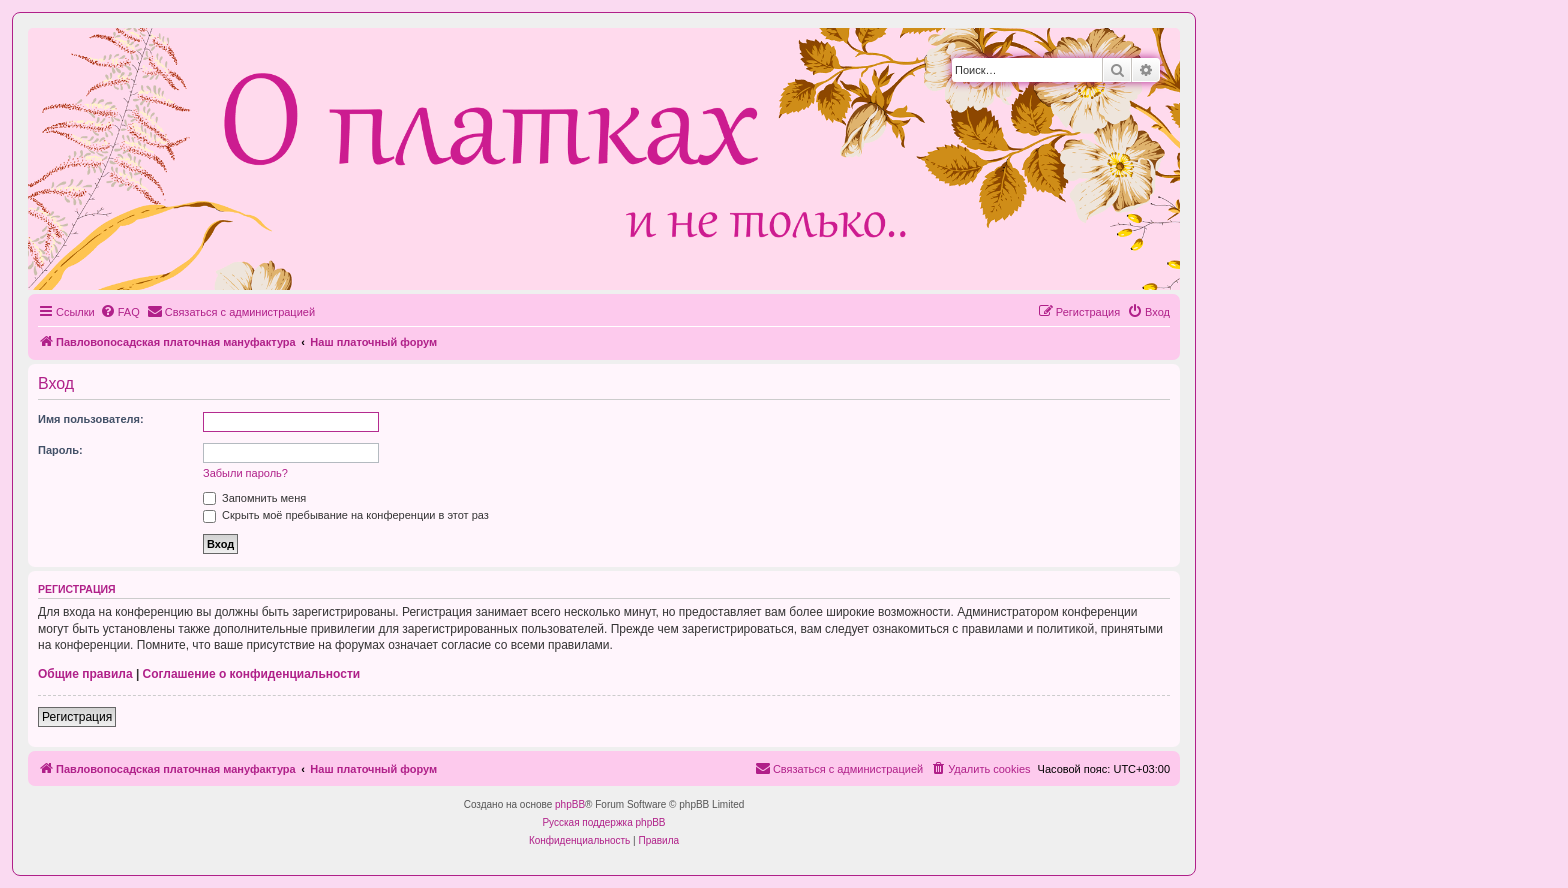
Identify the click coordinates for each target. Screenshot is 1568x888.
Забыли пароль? (245, 473)
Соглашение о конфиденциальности (252, 674)
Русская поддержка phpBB (603, 822)
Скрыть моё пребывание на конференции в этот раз (346, 515)
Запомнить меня (254, 498)
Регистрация (77, 717)
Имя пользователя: (91, 419)
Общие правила (85, 674)
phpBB (570, 804)
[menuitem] (120, 312)
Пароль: (60, 450)
